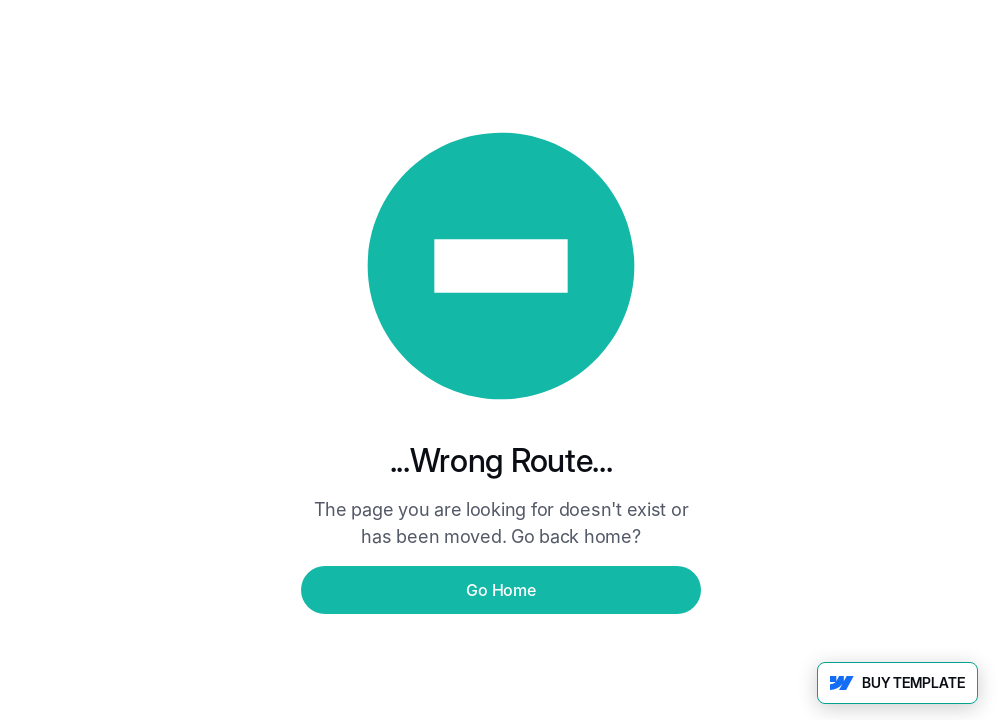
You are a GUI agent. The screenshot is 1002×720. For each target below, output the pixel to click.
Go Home (500, 590)
